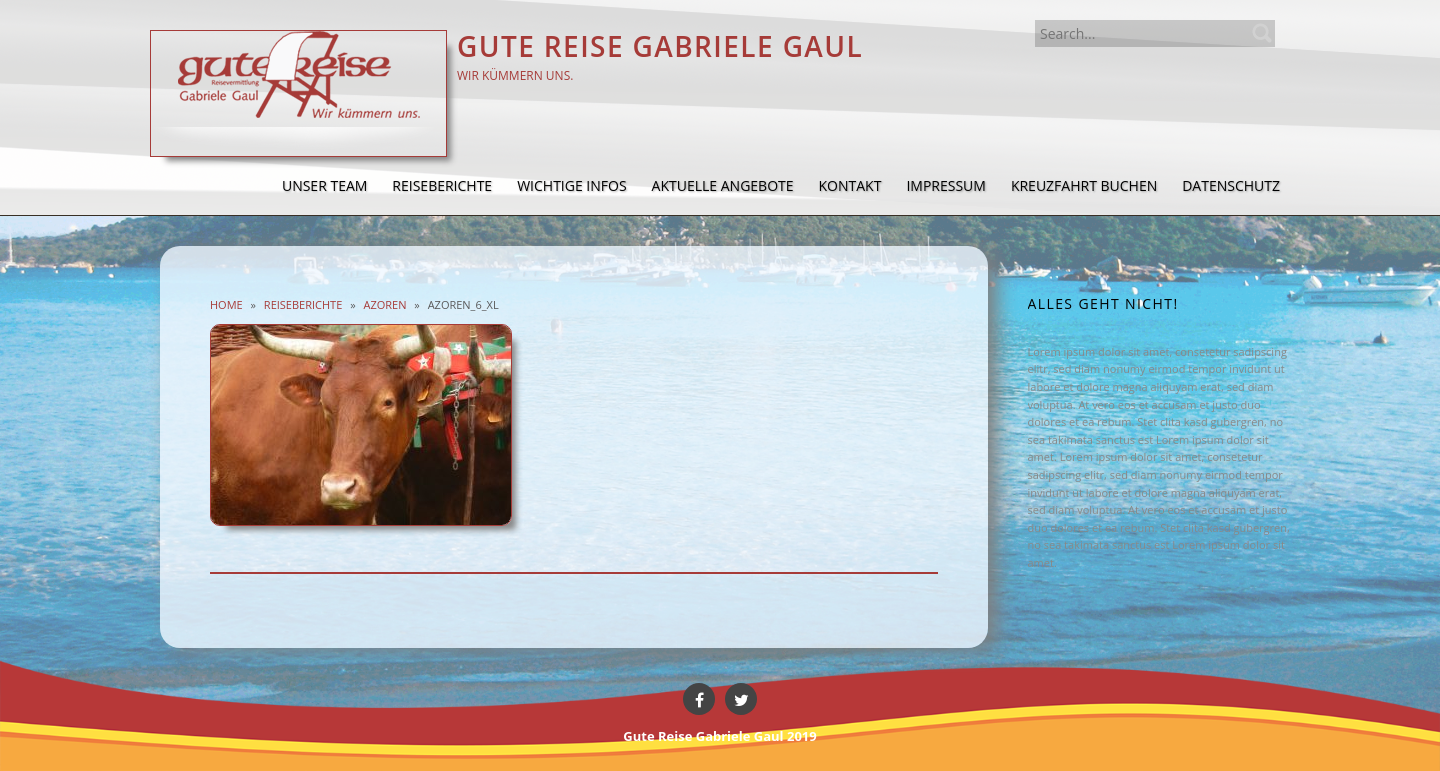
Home (226, 304)
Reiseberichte (303, 304)
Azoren (384, 304)
